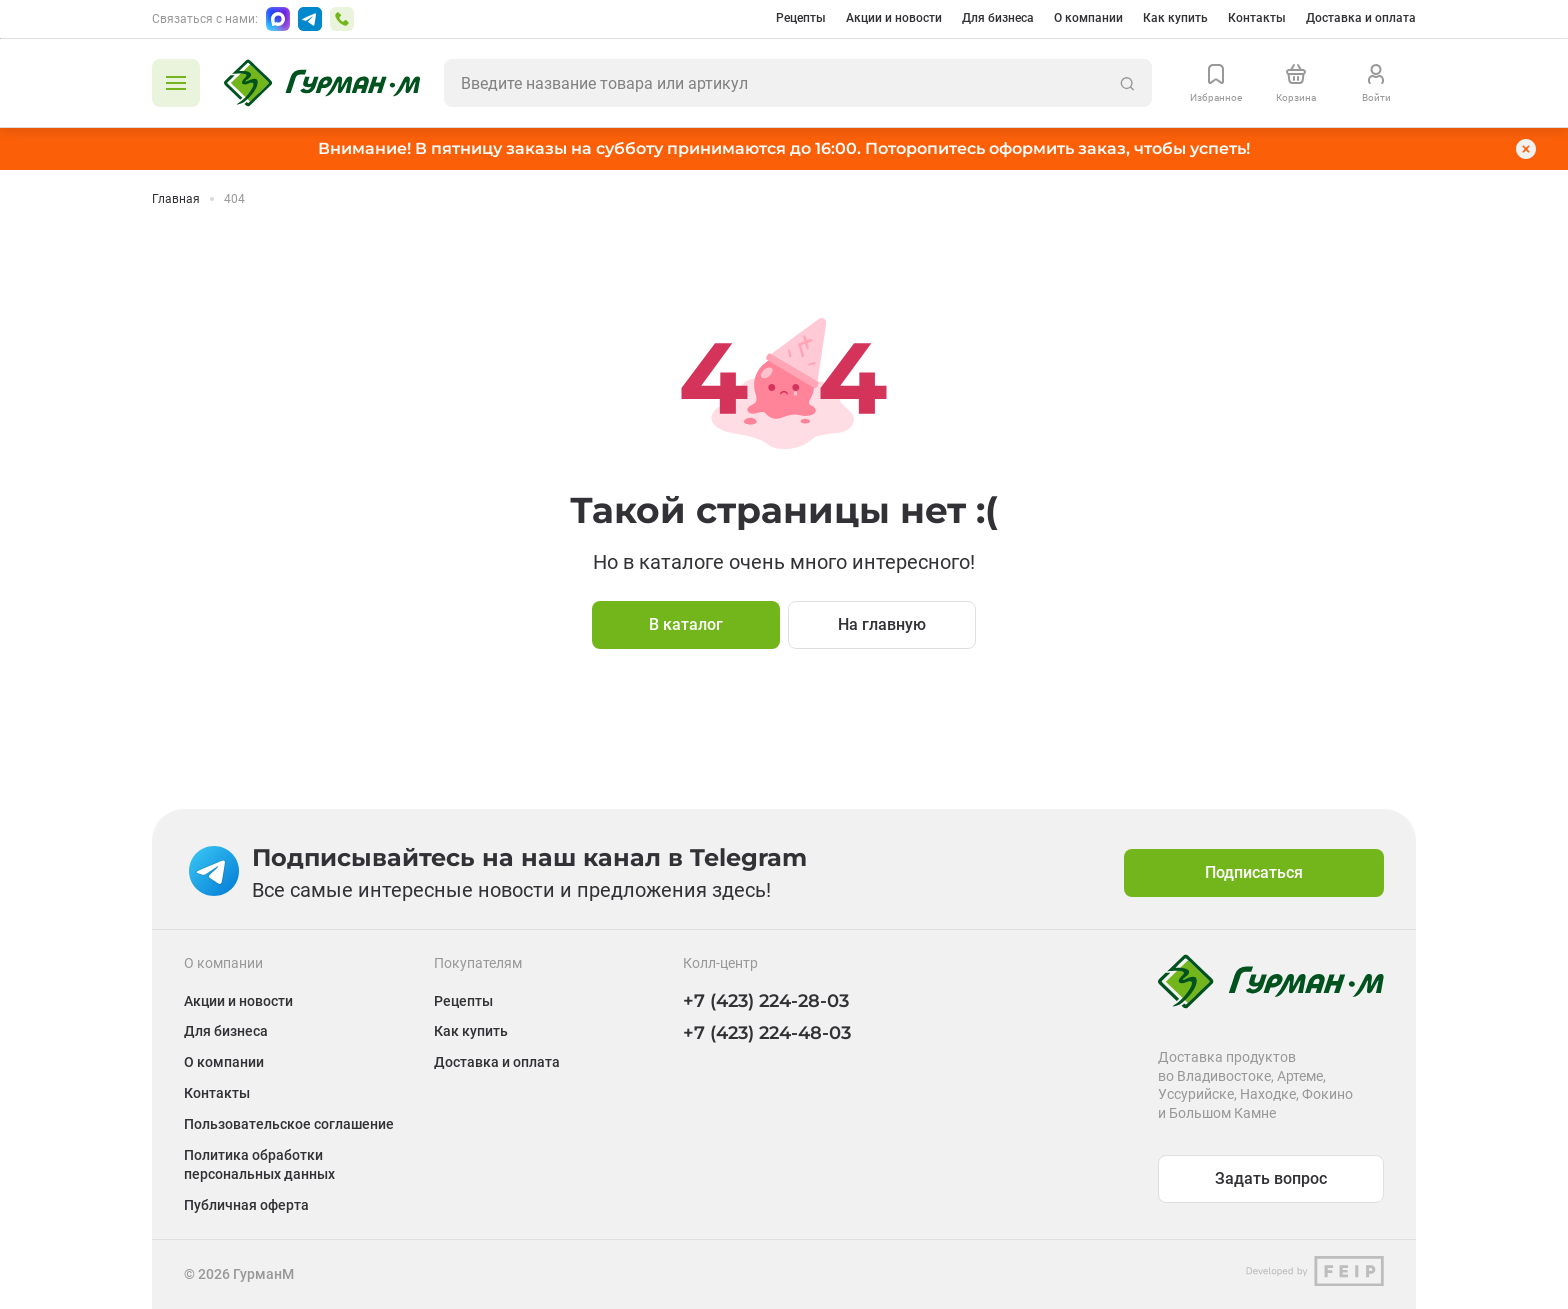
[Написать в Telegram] (310, 19)
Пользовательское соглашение (289, 1124)
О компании (1088, 18)
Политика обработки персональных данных (259, 1164)
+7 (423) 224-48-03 (767, 1033)
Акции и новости (894, 18)
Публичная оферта (246, 1205)
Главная (176, 199)
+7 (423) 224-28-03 (766, 1001)
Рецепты (801, 18)
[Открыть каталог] (176, 83)
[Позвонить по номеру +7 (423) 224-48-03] (342, 19)
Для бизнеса (998, 18)
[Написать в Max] (278, 19)
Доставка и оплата (1361, 18)
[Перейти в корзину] (1296, 83)
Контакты (1257, 18)
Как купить (1175, 18)
